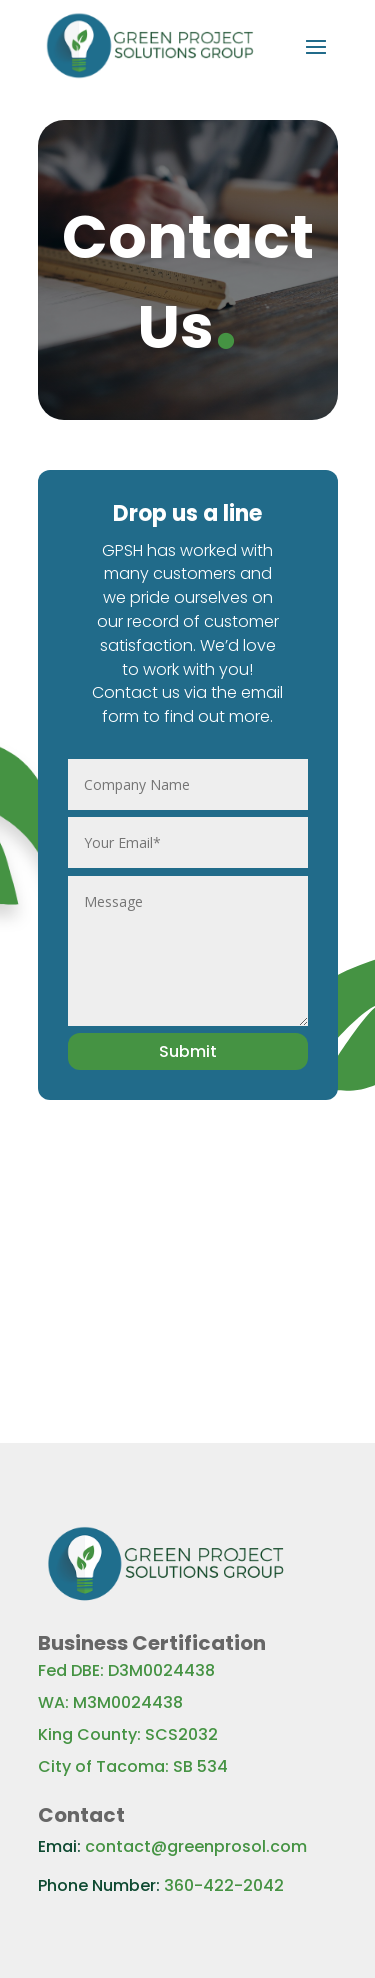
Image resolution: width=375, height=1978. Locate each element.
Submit (188, 1051)
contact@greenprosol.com (196, 1846)
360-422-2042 (224, 1885)
